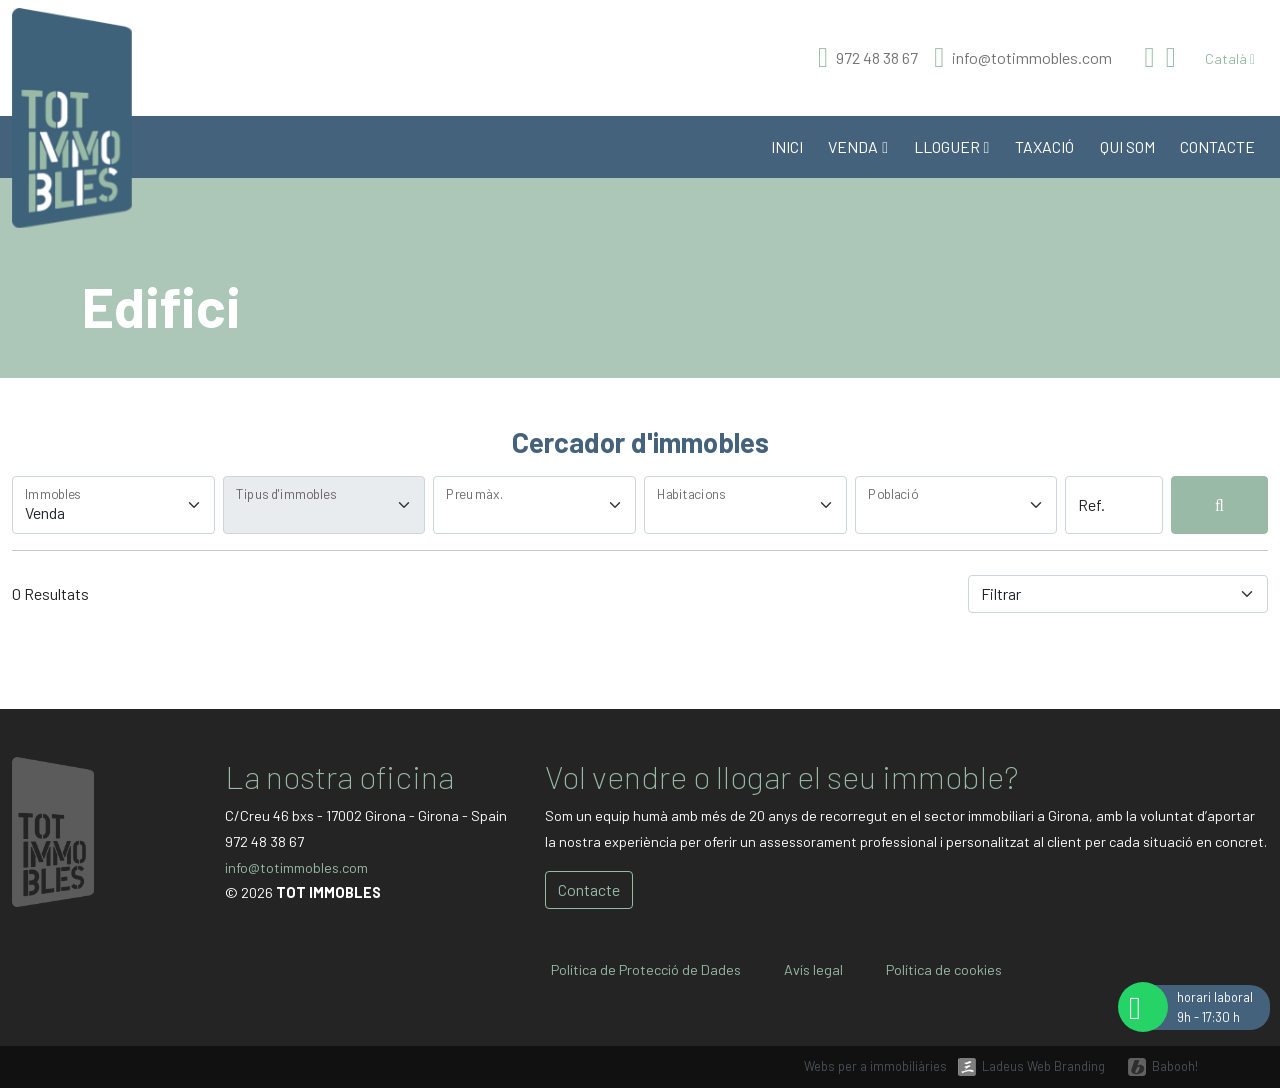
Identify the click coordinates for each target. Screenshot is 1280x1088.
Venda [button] (858, 146)
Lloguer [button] (952, 146)
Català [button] (1230, 58)
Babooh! (1175, 1066)
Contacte (1217, 146)
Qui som (1127, 146)
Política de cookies (944, 969)
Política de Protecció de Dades (646, 969)
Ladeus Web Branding (1043, 1066)
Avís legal (813, 969)
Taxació (1044, 146)
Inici (787, 146)
